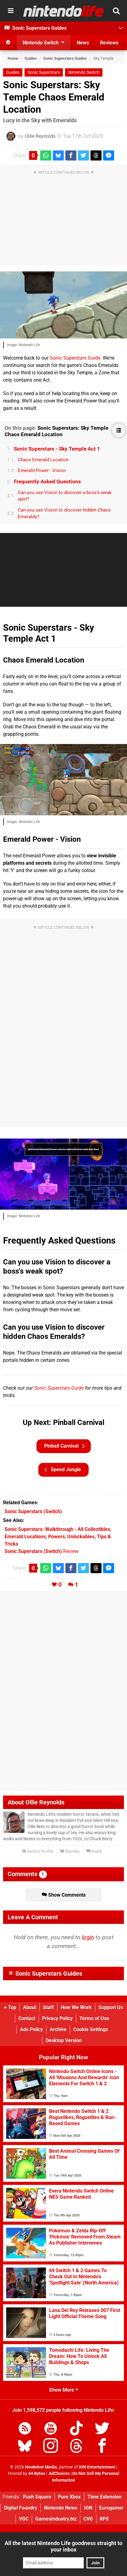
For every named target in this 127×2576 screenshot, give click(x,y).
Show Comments (64, 1895)
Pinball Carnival (64, 1446)
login (88, 1937)
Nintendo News (60, 2508)
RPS (104, 2519)
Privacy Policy (57, 2018)
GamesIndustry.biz (56, 2519)
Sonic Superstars (44, 72)
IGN (88, 2508)
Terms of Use (94, 2018)
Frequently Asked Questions (47, 482)
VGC (24, 2519)
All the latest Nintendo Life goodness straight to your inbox (63, 2546)
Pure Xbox (69, 2497)
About (29, 2007)
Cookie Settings (90, 2029)
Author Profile (37, 1851)
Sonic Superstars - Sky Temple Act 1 (57, 449)
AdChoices (59, 2473)
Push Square (37, 2497)
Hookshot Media (41, 2467)
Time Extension (104, 2497)
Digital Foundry (20, 2508)
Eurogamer (111, 2508)
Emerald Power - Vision (42, 470)
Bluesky (70, 1851)
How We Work (76, 2007)
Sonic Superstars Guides (65, 58)
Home (13, 58)
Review (42, 1551)
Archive (58, 2029)
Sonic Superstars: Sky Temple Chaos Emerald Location (53, 97)
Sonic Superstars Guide (75, 358)
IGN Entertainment (97, 2467)
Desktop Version (64, 2040)
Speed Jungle (62, 1470)
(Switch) (33, 1511)
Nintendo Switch (83, 72)
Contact (26, 2018)
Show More (63, 2390)
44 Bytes (36, 2473)
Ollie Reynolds (40, 136)
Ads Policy (31, 2029)
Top (10, 2007)
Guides (31, 58)
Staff (48, 2007)
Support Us (110, 2007)
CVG (88, 2519)
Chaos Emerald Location (43, 460)
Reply (94, 1851)
